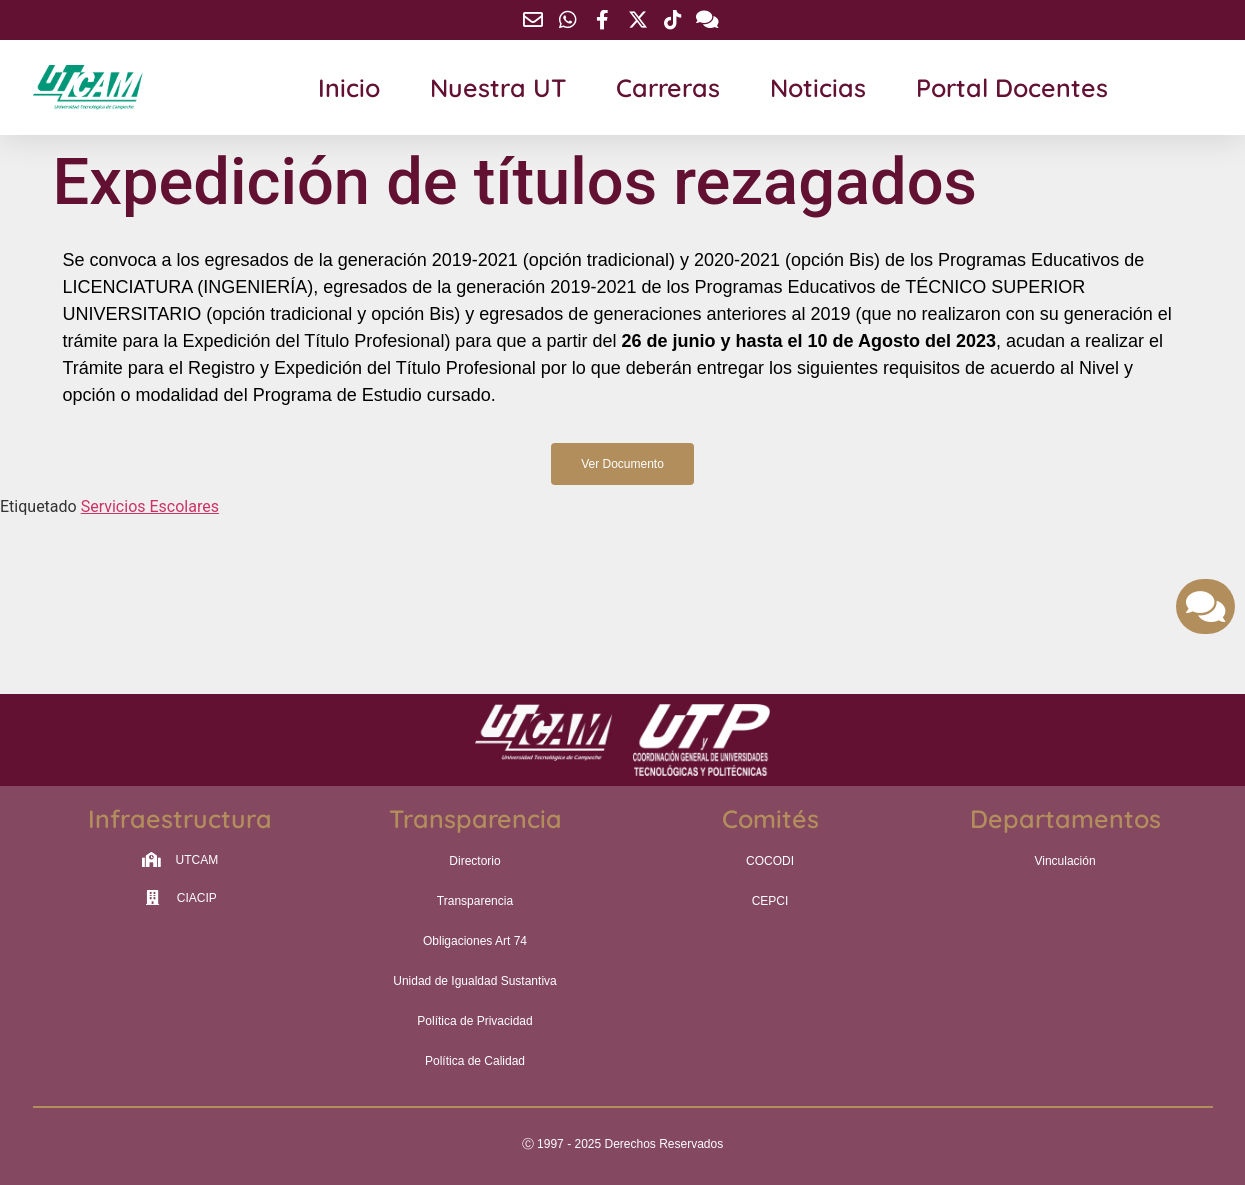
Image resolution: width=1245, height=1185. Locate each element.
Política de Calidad (475, 1061)
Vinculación (1064, 861)
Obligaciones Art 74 (475, 941)
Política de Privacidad (474, 1021)
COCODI (770, 861)
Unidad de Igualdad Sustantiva (474, 981)
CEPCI (770, 901)
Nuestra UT (498, 87)
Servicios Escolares (150, 506)
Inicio (349, 87)
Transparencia (475, 901)
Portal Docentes (1012, 87)
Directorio (474, 861)
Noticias (818, 87)
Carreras (668, 87)
